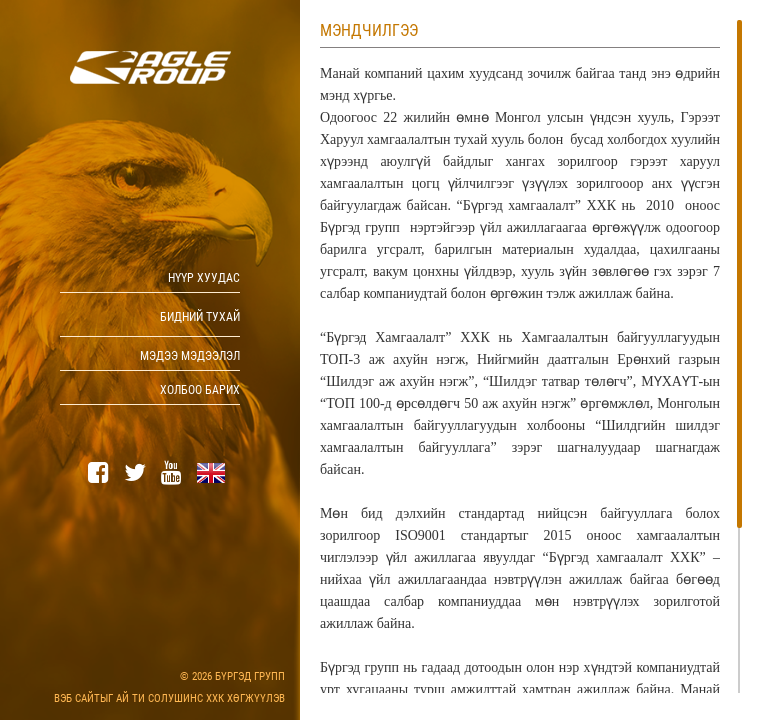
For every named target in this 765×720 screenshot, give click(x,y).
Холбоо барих (200, 390)
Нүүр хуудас (204, 278)
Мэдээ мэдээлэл (190, 356)
